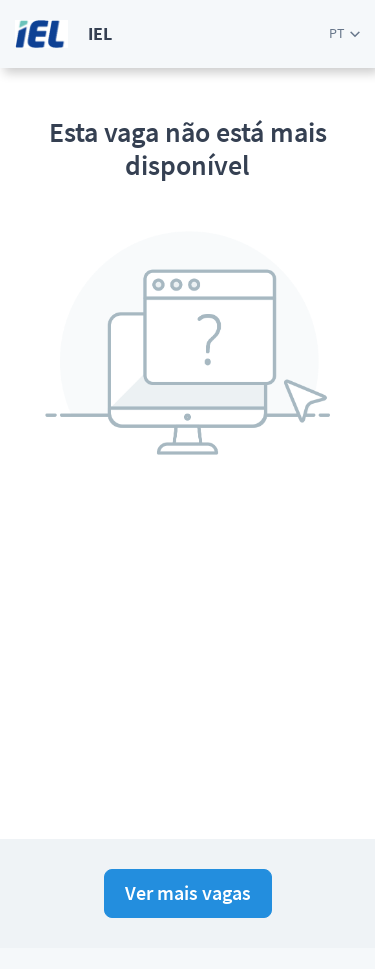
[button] (344, 33)
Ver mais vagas (188, 892)
